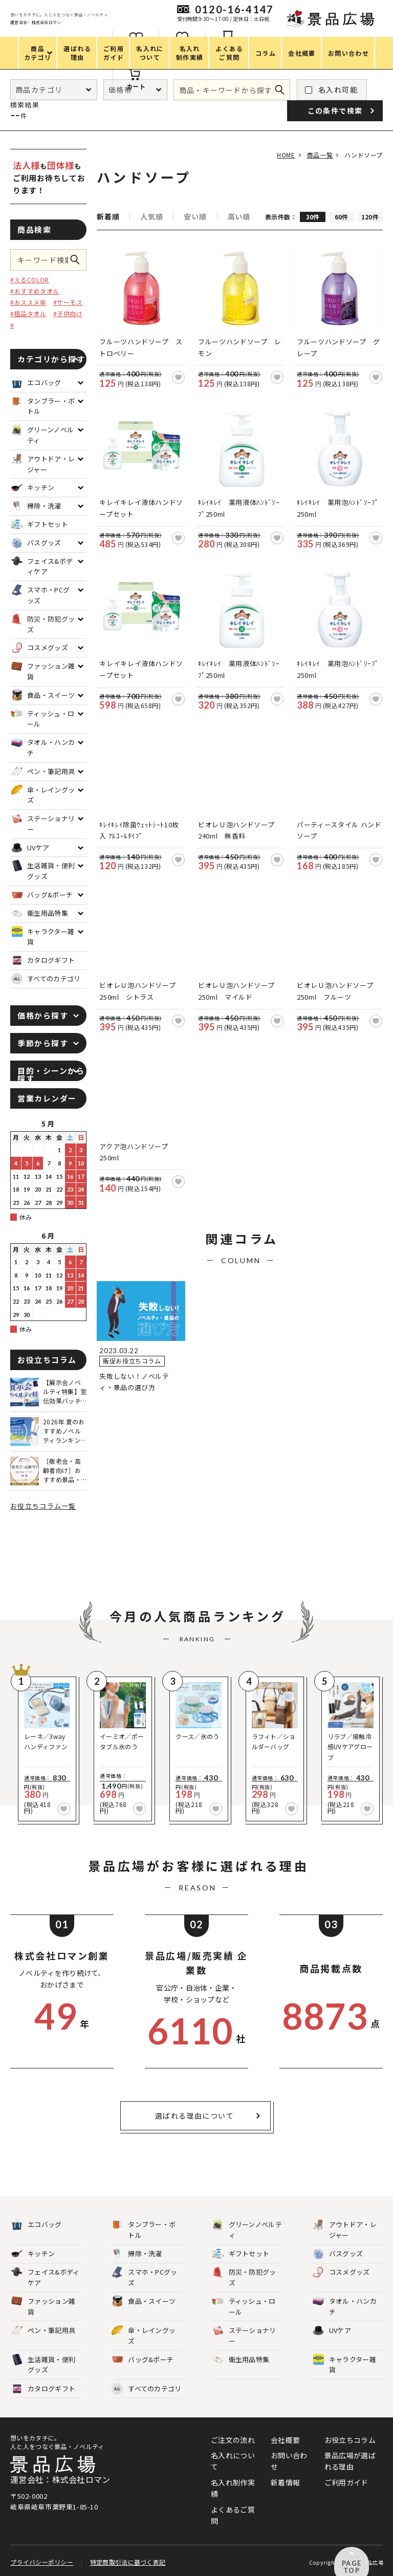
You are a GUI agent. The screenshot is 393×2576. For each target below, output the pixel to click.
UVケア (332, 2330)
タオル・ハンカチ (345, 2306)
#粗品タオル (28, 313)
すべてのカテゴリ (45, 978)
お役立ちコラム (350, 2440)
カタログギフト (43, 2389)
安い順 (195, 216)
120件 (370, 216)
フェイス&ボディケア (45, 2277)
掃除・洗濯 (137, 2254)
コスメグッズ (341, 2272)
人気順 (151, 216)
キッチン (33, 2254)
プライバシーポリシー (41, 2556)
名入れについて (233, 2461)
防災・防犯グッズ (244, 2277)
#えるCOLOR (29, 279)
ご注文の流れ (233, 2440)
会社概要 (285, 2440)
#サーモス (68, 302)
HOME (279, 154)
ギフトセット (241, 2254)
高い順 (239, 216)
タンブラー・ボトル (144, 2229)
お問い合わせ (289, 2461)
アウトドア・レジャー (345, 2229)
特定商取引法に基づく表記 (127, 2556)
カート (249, 86)
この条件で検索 (78, 260)
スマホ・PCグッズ (144, 2277)
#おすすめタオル (34, 291)
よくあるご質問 (233, 2515)
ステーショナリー (244, 2335)
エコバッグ (36, 2224)
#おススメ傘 (28, 302)
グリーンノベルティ (247, 2229)
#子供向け (68, 313)
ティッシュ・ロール (244, 2306)
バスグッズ (338, 2254)
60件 (341, 216)
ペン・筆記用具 (43, 2330)
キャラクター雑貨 (344, 2364)
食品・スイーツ (144, 2301)
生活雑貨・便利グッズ (43, 2364)
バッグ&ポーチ (142, 2359)
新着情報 (285, 2482)
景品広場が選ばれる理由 (350, 2461)
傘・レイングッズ (144, 2335)
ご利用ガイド (346, 2482)
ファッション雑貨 (43, 2306)
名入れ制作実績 (233, 2488)
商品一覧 (316, 154)
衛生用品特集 (241, 2359)
